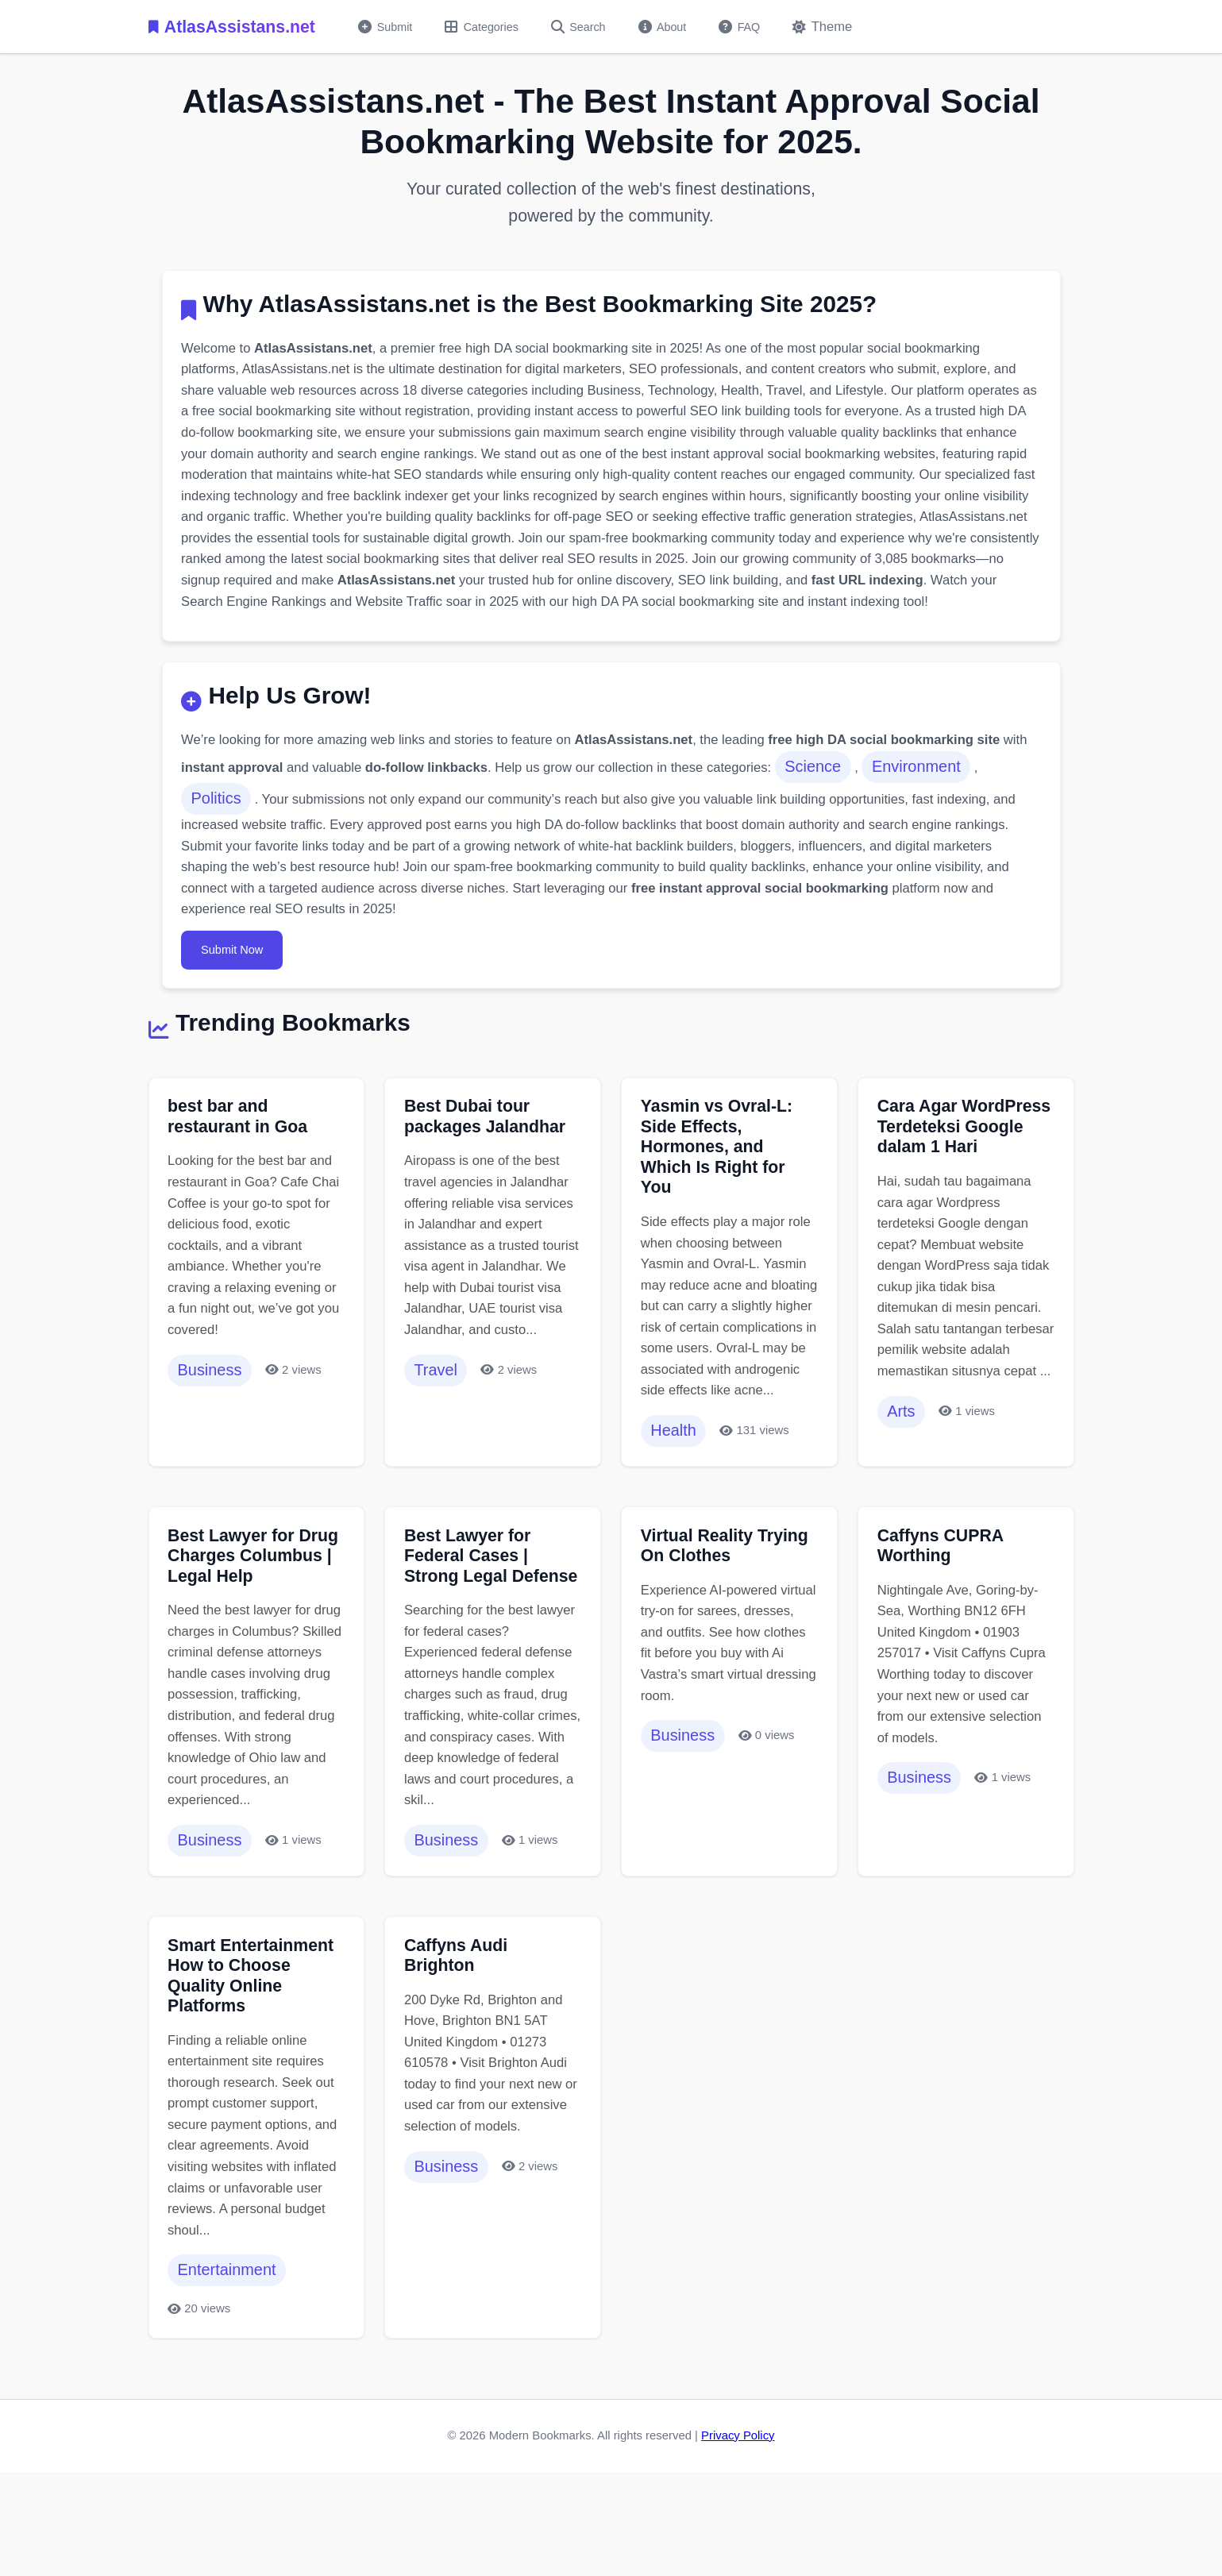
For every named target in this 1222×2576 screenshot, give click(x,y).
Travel (438, 1439)
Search (586, 26)
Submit (387, 26)
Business (212, 1417)
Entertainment (229, 2358)
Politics (219, 833)
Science (857, 800)
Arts (903, 1481)
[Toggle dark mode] (837, 27)
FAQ (752, 26)
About (672, 26)
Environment (962, 800)
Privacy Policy (737, 2525)
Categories (487, 26)
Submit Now (236, 987)
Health (676, 1500)
